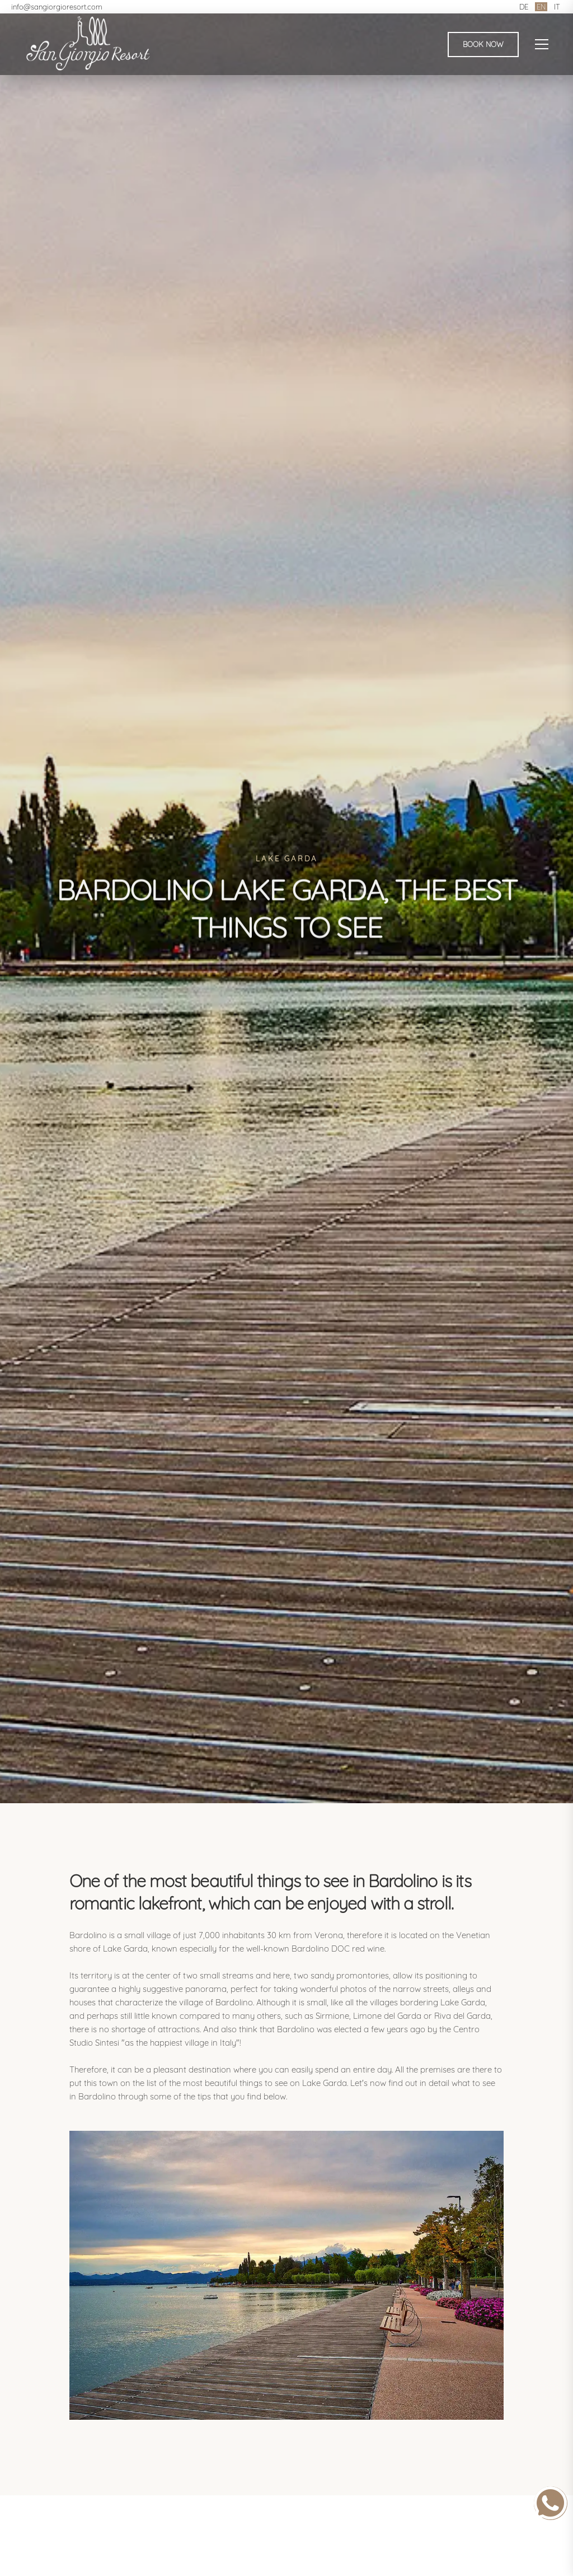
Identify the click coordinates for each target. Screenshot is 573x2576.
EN (541, 6)
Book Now (483, 44)
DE (523, 6)
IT (557, 6)
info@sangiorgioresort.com (56, 6)
